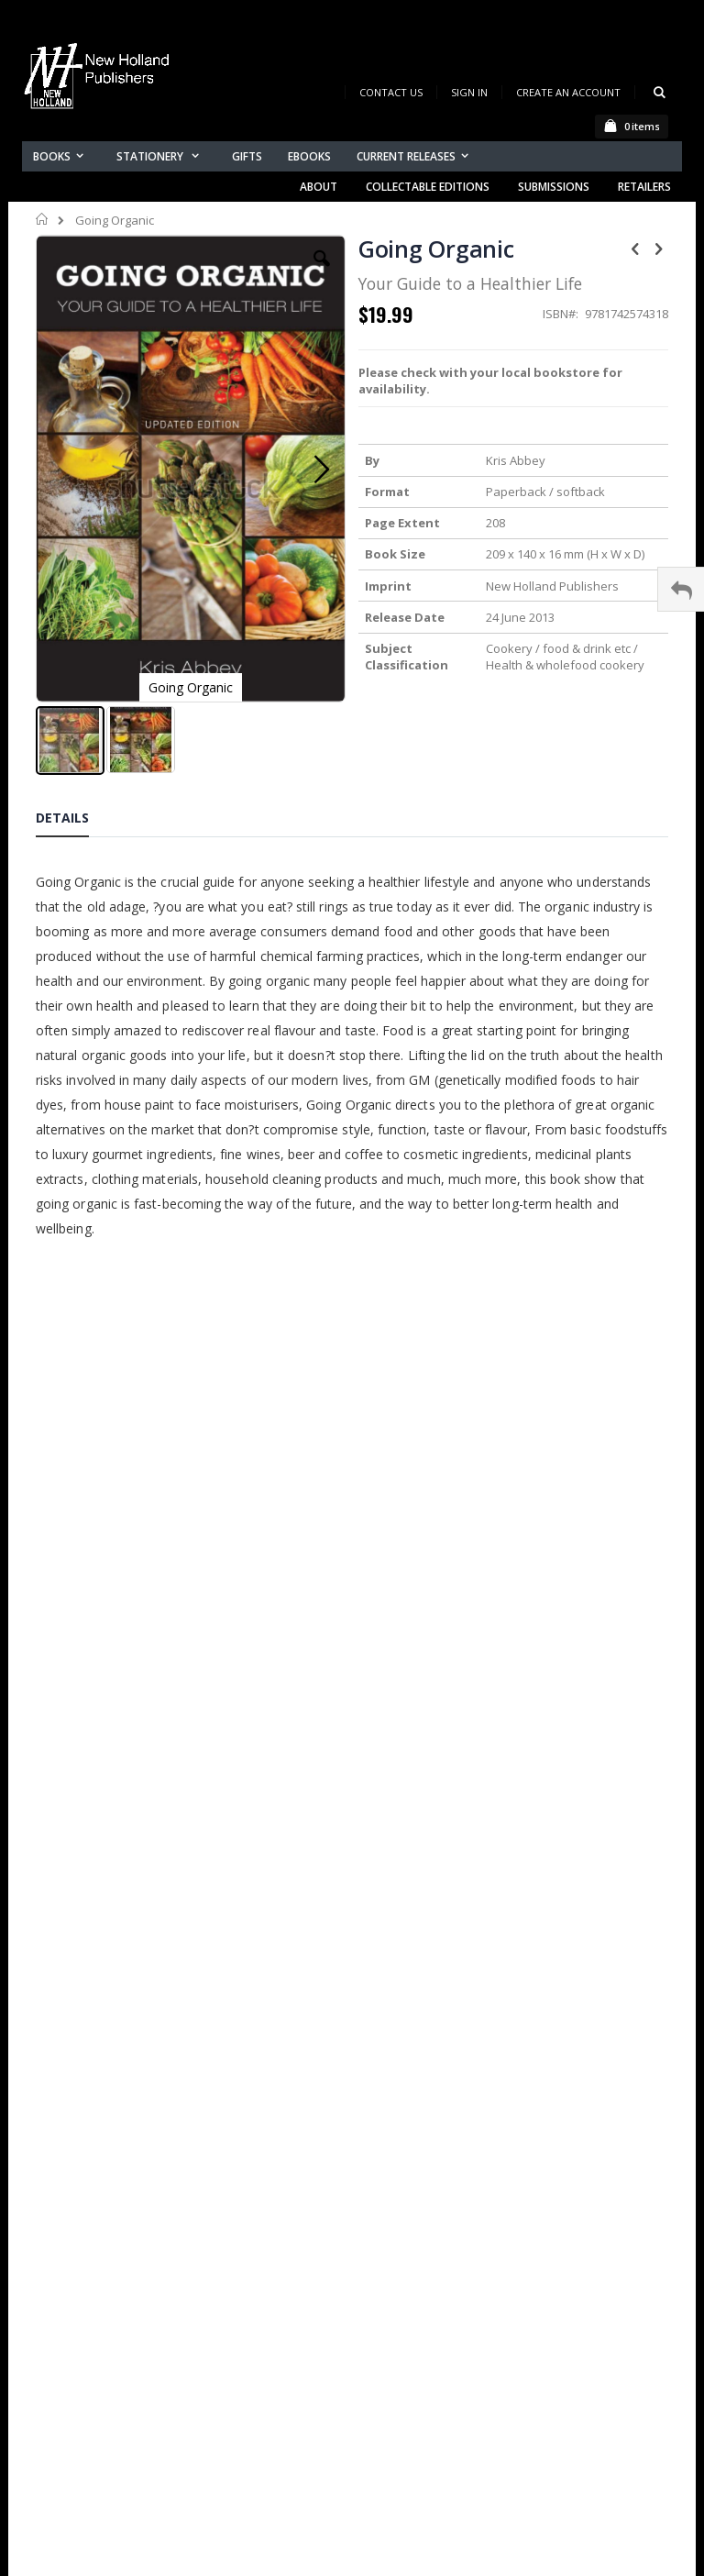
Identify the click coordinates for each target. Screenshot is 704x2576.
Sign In (469, 92)
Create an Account (568, 92)
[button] (322, 272)
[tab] (76, 820)
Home (43, 219)
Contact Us (391, 92)
